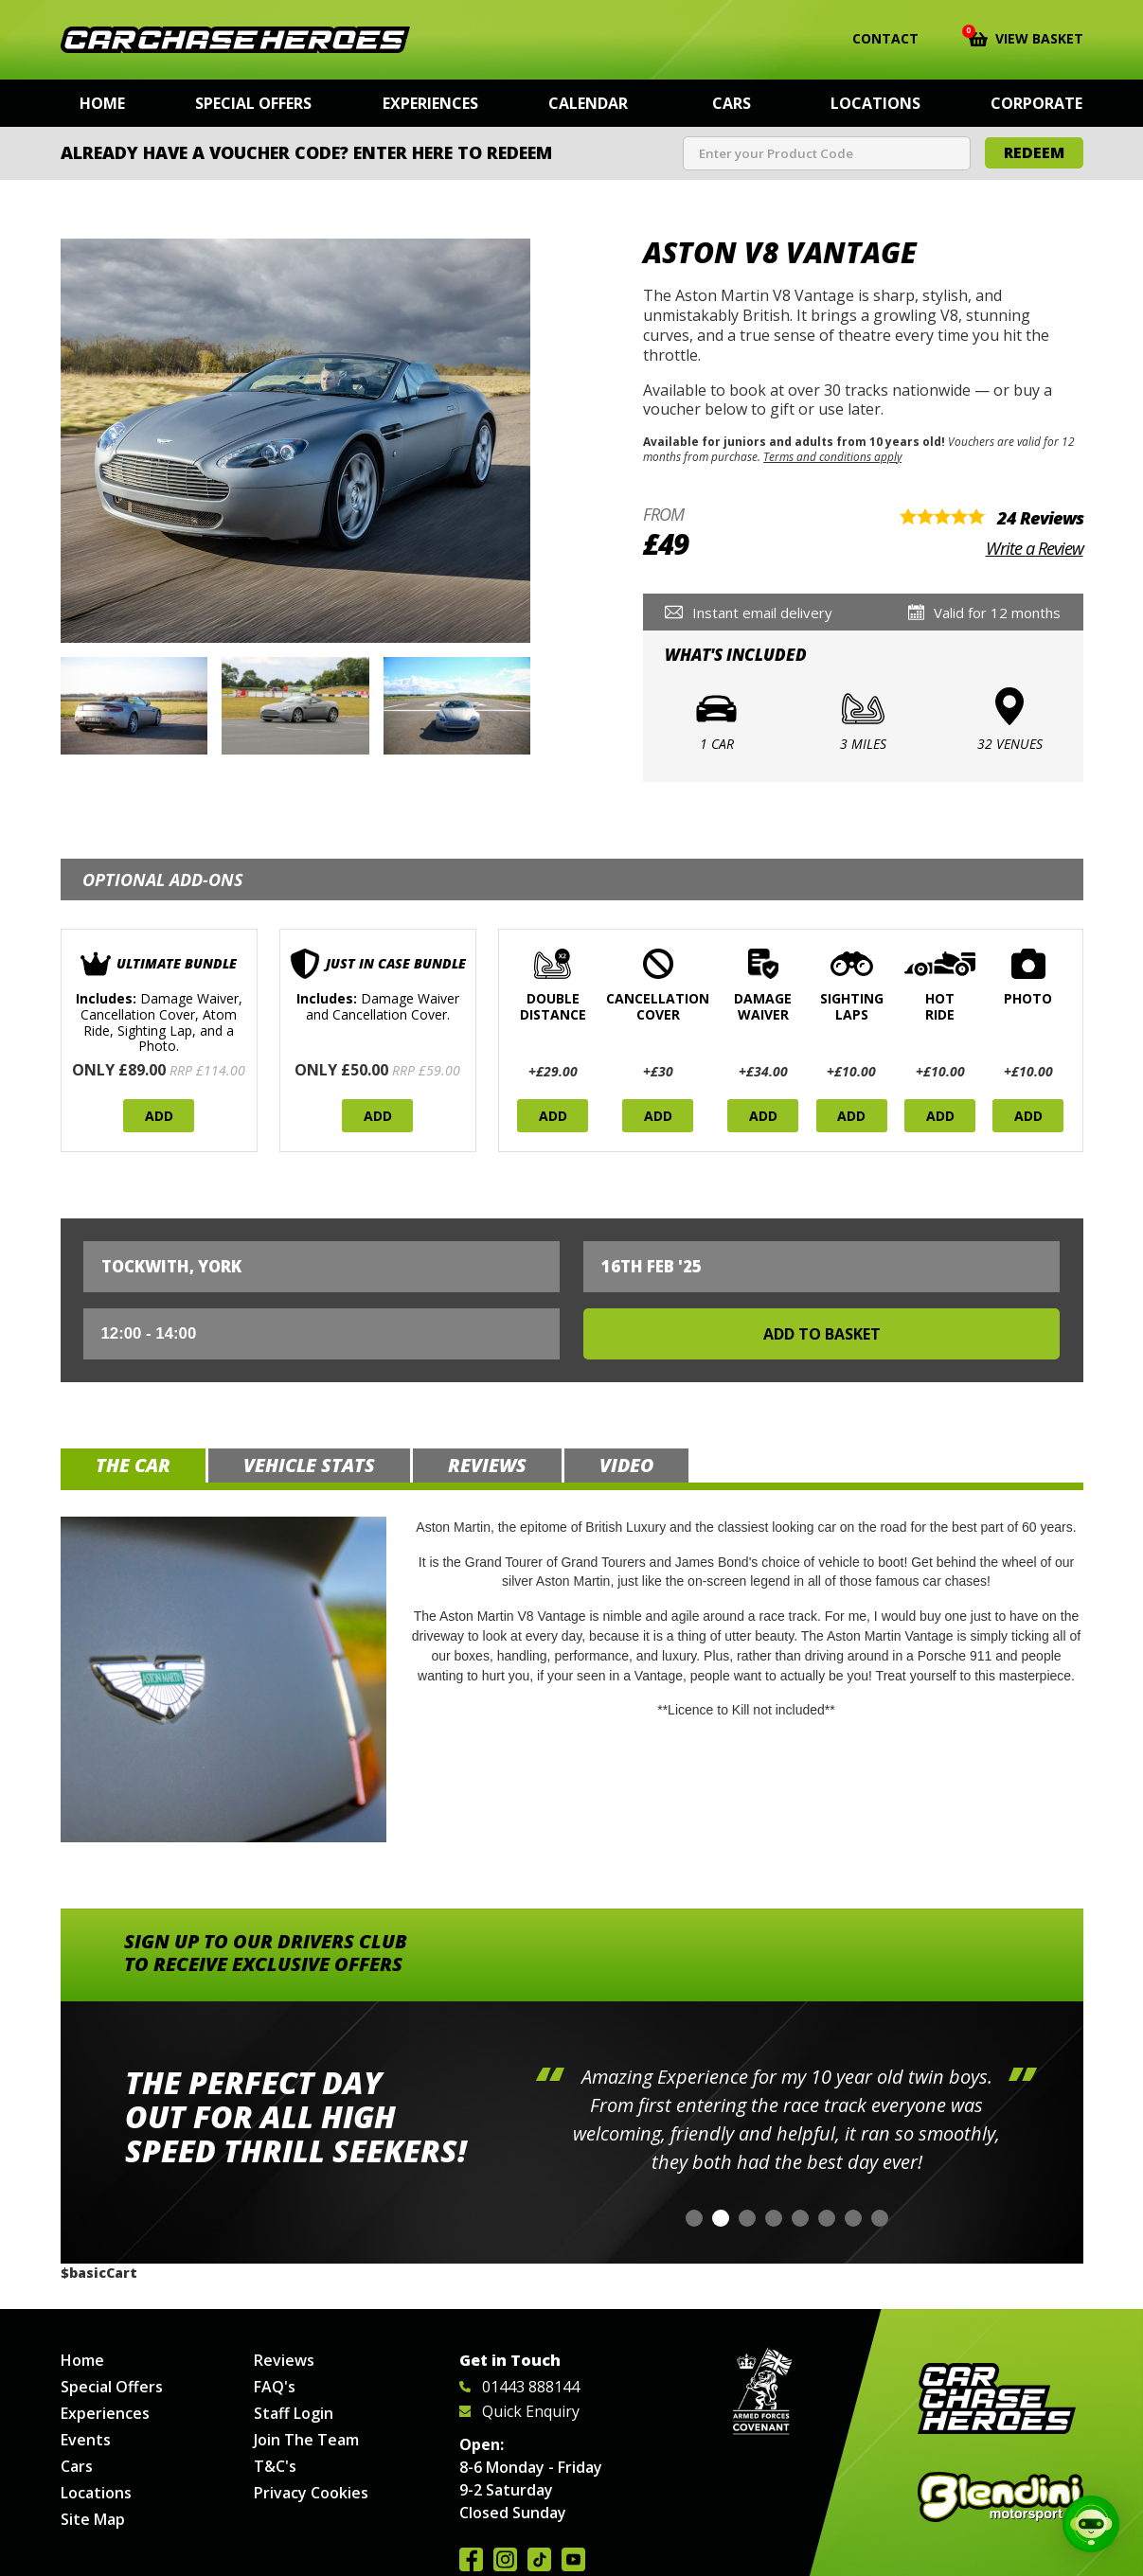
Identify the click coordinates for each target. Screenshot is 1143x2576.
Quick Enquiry (519, 2411)
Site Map (93, 2519)
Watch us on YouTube (573, 2559)
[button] (694, 2218)
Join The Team (306, 2439)
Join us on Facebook (471, 2559)
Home (102, 103)
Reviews (284, 2360)
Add (159, 1116)
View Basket (1026, 37)
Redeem (1034, 152)
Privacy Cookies (311, 2492)
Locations (875, 103)
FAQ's (274, 2386)
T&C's (275, 2466)
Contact (874, 38)
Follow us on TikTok (539, 2559)
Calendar (588, 103)
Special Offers (253, 103)
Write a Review (1034, 548)
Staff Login (293, 2413)
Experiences (430, 103)
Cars (731, 103)
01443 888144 (519, 2386)
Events (86, 2439)
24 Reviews (1040, 517)
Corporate (1036, 103)
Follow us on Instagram (505, 2559)
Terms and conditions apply (832, 456)
